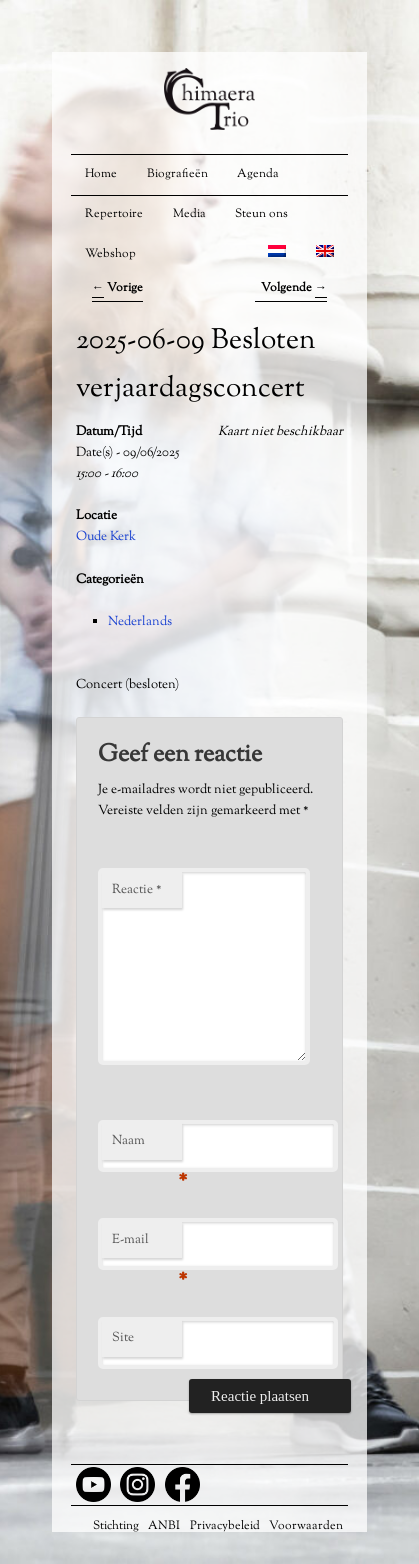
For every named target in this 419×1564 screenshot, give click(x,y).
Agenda (258, 174)
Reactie (137, 890)
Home (101, 174)
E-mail (147, 1245)
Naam (147, 1146)
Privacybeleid (225, 1526)
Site (123, 1338)
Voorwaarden (306, 1526)
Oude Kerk (106, 537)
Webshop (110, 254)
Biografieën (177, 174)
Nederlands (140, 622)
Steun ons (261, 214)
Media (189, 214)
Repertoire (114, 214)
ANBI (164, 1526)
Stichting (116, 1526)
